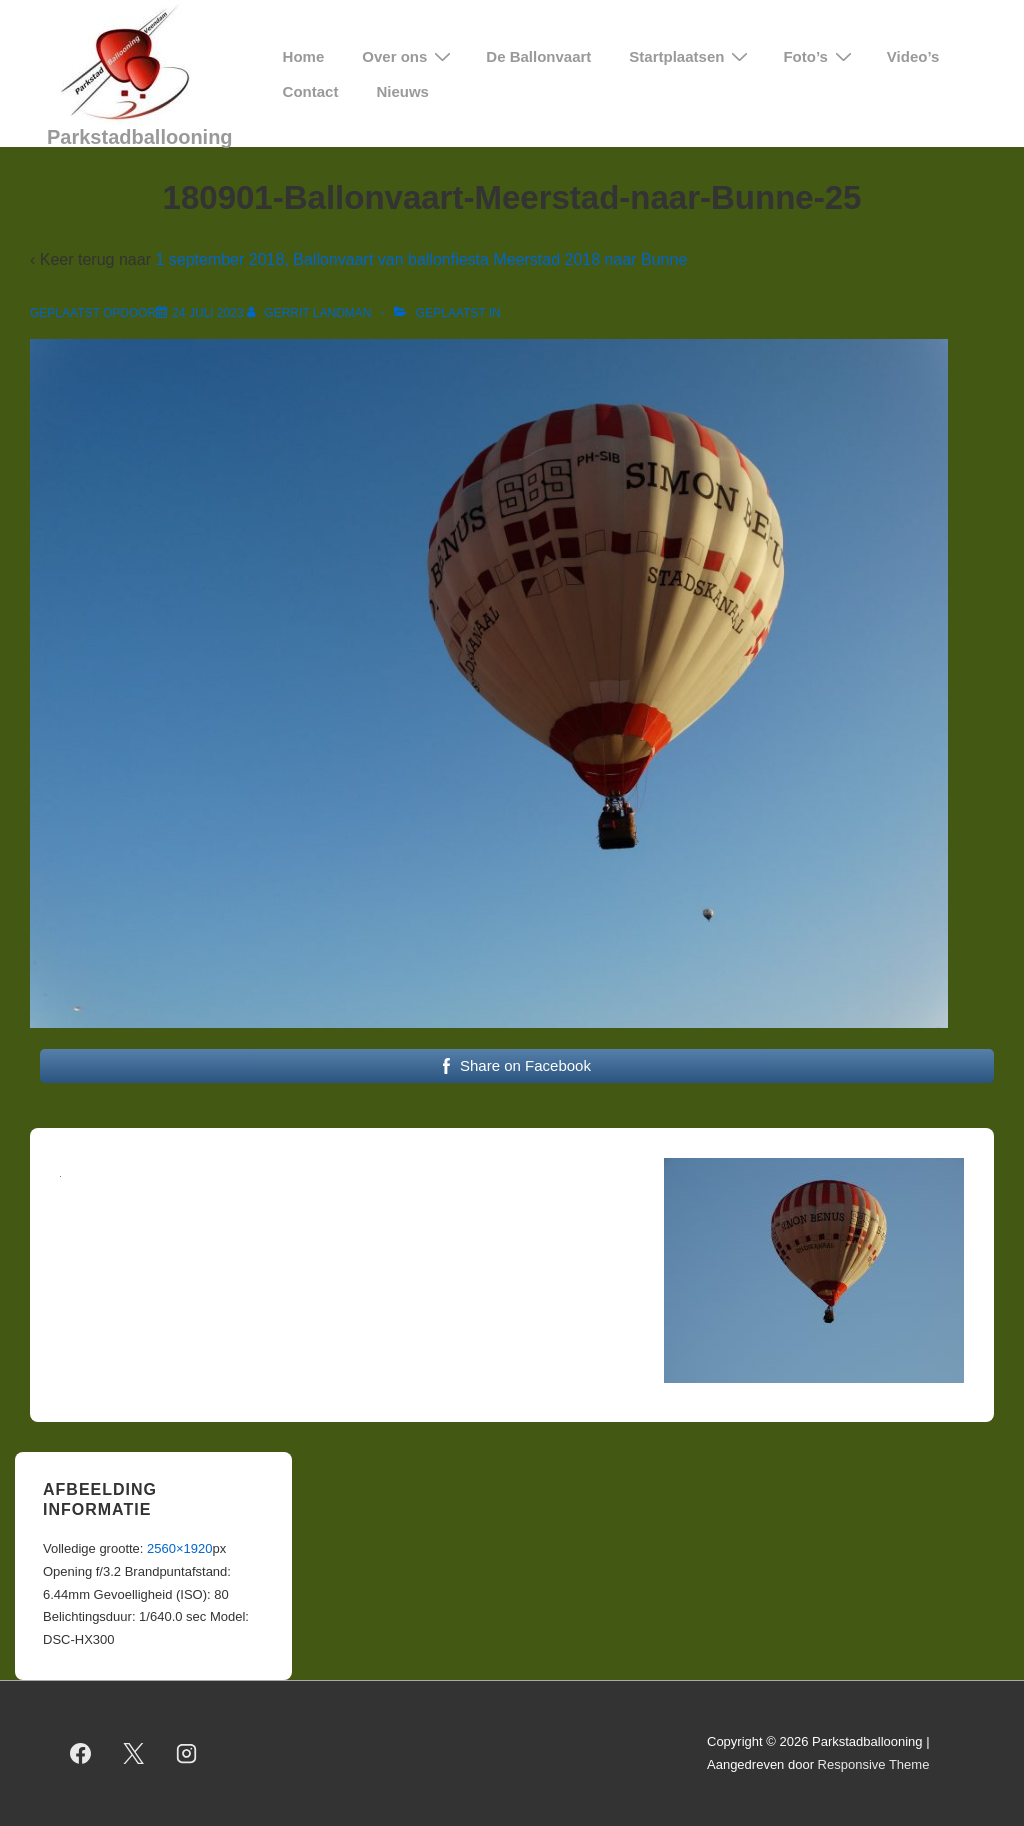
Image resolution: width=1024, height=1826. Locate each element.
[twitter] (134, 1754)
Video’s (913, 56)
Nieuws (402, 91)
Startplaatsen (691, 56)
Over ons (409, 56)
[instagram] (187, 1754)
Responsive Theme (874, 1764)
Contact (311, 91)
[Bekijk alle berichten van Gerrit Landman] (311, 313)
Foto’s (819, 56)
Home (304, 56)
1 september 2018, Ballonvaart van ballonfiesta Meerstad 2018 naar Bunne (421, 259)
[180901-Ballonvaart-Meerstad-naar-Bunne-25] (207, 313)
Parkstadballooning (140, 137)
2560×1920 (179, 1548)
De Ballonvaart (538, 56)
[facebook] (81, 1754)
